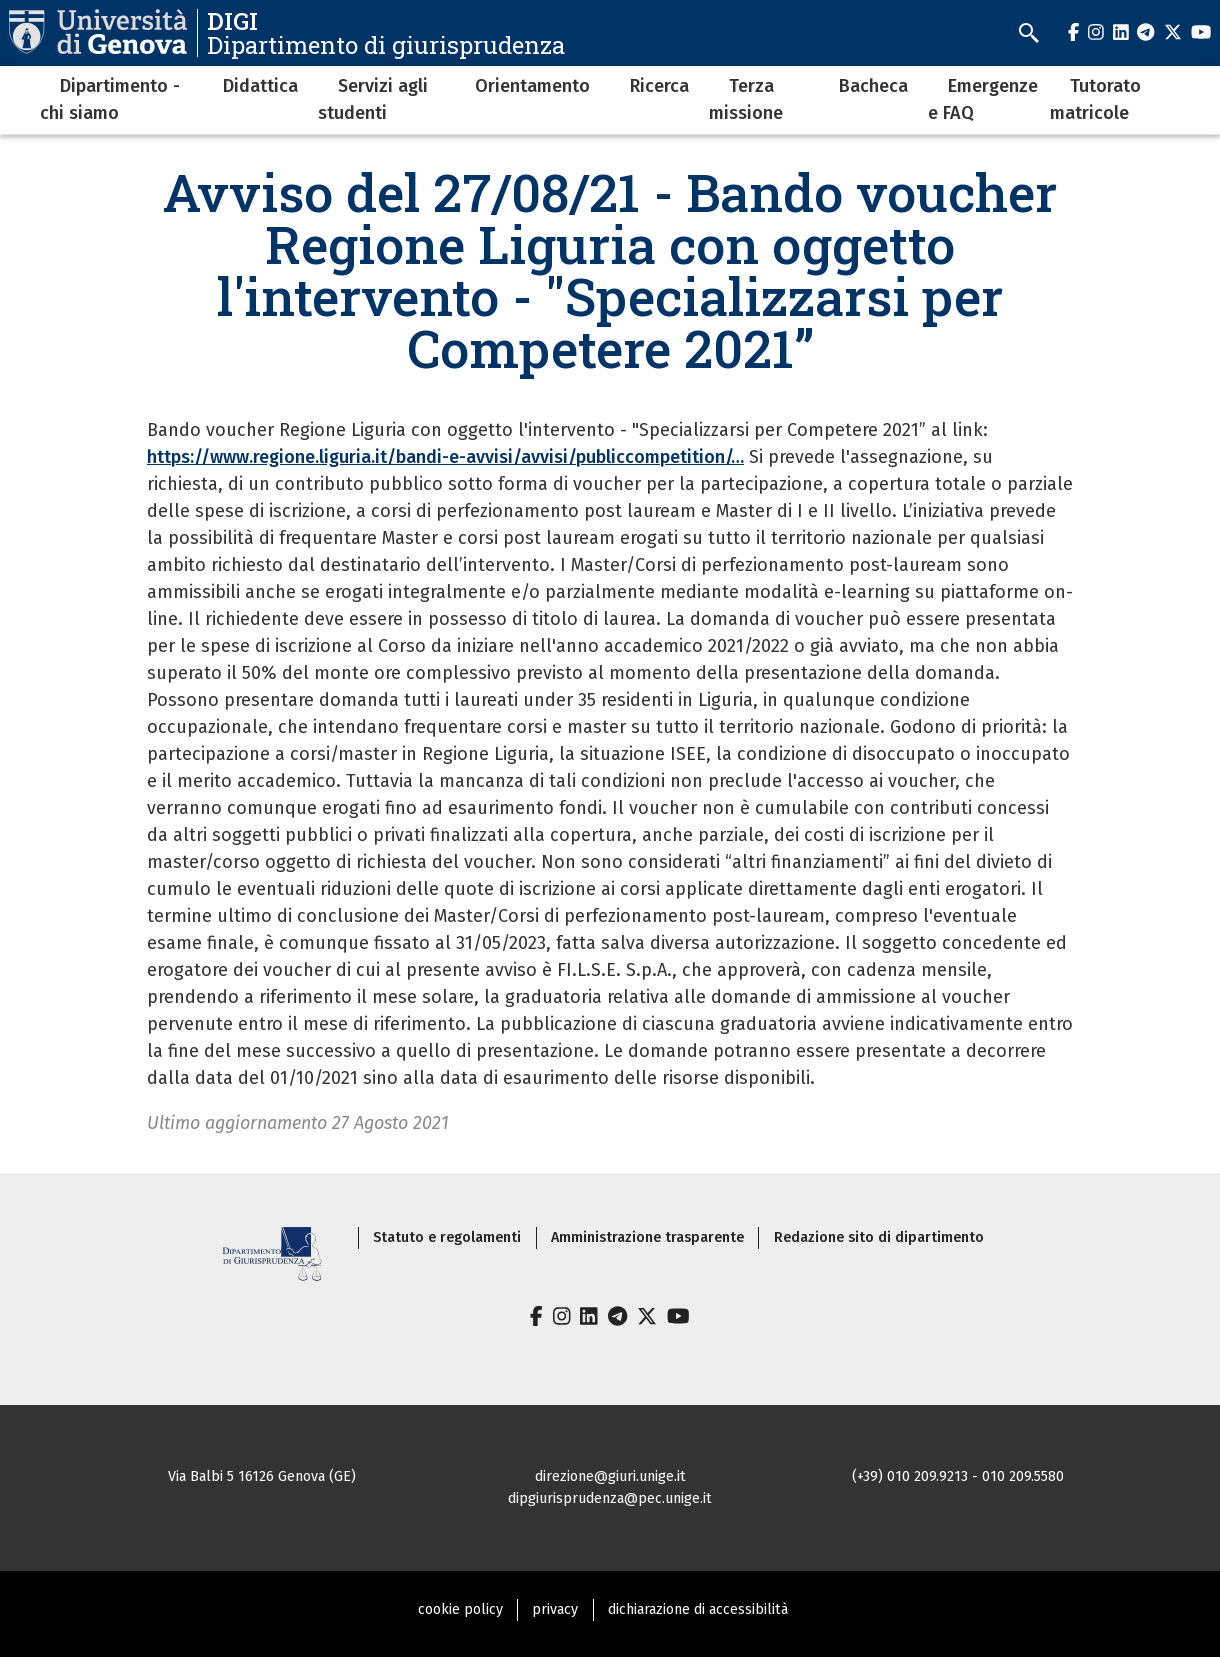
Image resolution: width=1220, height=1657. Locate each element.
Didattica (260, 86)
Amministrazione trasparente (647, 1237)
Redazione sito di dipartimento (879, 1237)
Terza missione (746, 99)
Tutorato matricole (1095, 99)
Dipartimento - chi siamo (110, 99)
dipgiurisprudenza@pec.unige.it (610, 1498)
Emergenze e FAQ (983, 99)
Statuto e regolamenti (447, 1237)
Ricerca (659, 86)
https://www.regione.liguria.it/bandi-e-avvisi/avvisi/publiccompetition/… (445, 457)
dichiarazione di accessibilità (698, 1609)
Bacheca (873, 86)
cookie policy (460, 1609)
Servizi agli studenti (373, 99)
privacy (555, 1609)
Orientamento (532, 86)
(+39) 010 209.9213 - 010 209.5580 (958, 1476)
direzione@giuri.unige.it (610, 1476)
